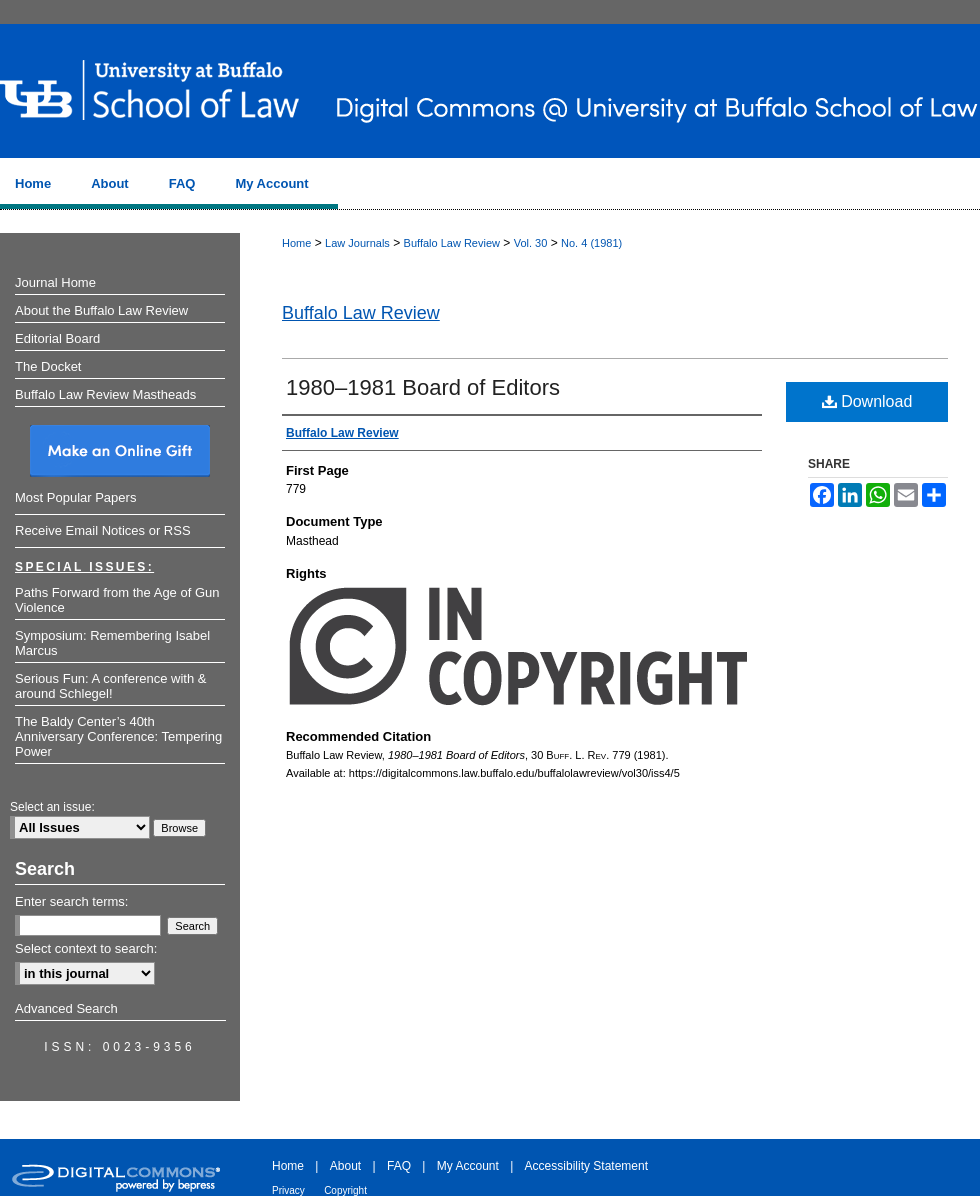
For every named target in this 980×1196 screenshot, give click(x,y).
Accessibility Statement (586, 1166)
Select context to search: (86, 948)
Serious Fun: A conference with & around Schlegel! (111, 686)
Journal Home (55, 282)
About (345, 1166)
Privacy (288, 1190)
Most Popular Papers (75, 497)
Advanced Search (66, 1008)
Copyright (345, 1190)
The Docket (48, 366)
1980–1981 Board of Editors (423, 387)
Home (296, 243)
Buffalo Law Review (452, 243)
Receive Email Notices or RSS (103, 530)
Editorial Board (57, 338)
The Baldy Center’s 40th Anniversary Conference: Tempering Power (118, 736)
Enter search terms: (71, 901)
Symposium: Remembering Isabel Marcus (112, 643)
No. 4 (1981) (591, 243)
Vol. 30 (531, 243)
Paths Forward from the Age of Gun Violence (117, 600)
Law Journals (357, 243)
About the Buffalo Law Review (101, 310)
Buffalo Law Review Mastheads (105, 394)
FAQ (399, 1166)
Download (867, 401)
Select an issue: (52, 807)
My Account (468, 1166)
